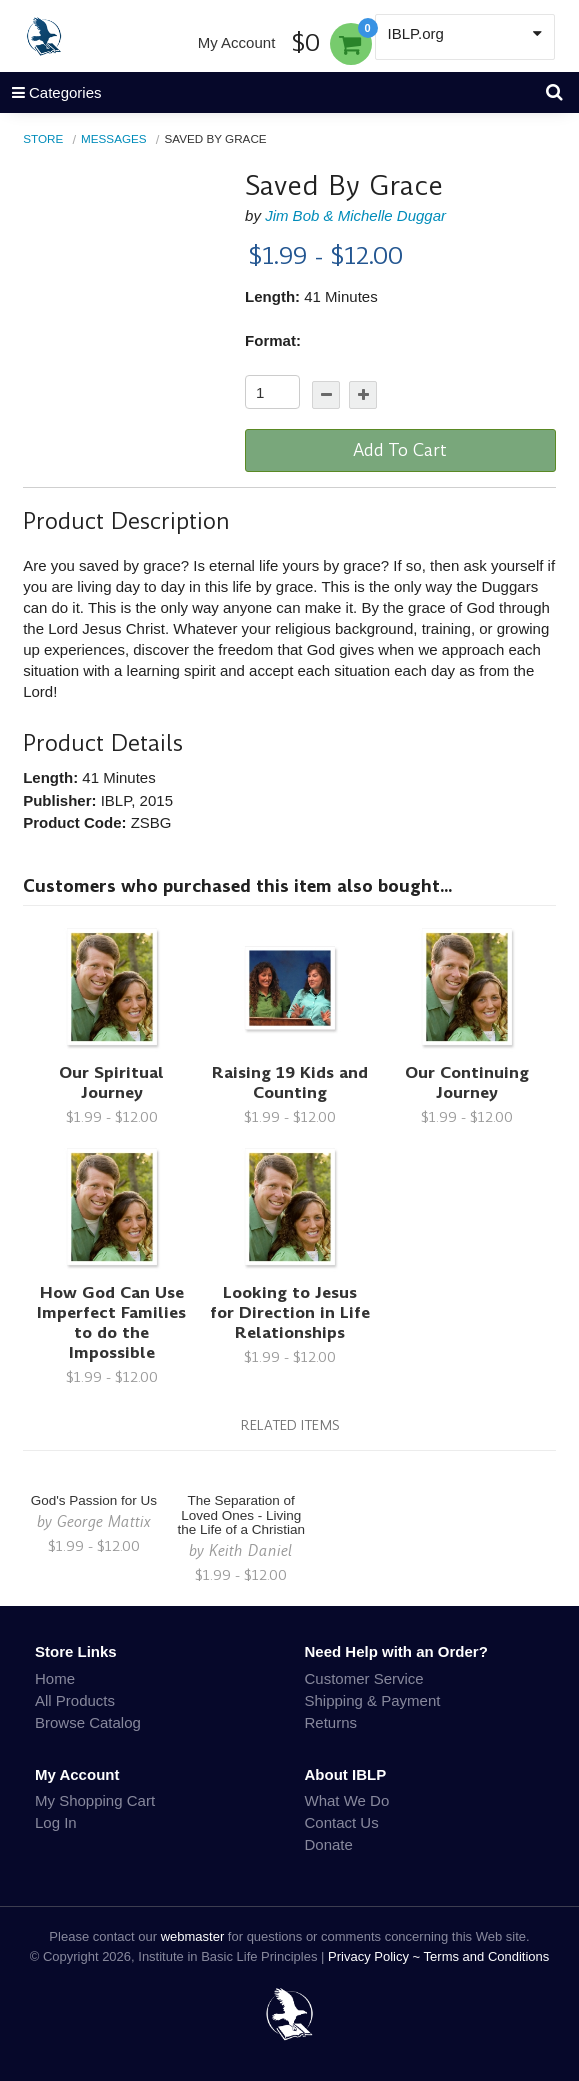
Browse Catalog (88, 1722)
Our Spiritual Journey (111, 1082)
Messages (114, 138)
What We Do (347, 1800)
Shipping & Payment (373, 1700)
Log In (56, 1822)
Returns (331, 1722)
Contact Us (342, 1822)
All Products (75, 1700)
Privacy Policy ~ (376, 1956)
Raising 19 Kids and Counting (290, 1082)
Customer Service (364, 1678)
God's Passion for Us (94, 1500)
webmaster (193, 1936)
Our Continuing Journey (467, 1082)
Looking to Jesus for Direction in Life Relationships (290, 1312)
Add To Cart (400, 450)
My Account (237, 42)
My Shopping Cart (95, 1800)
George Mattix (104, 1521)
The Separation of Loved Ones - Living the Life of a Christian (241, 1515)
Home (55, 1678)
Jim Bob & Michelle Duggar (355, 215)
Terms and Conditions (487, 1956)
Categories (51, 92)
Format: (273, 340)
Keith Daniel (251, 1550)
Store (43, 138)
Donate (329, 1844)
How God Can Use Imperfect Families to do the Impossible (111, 1322)
